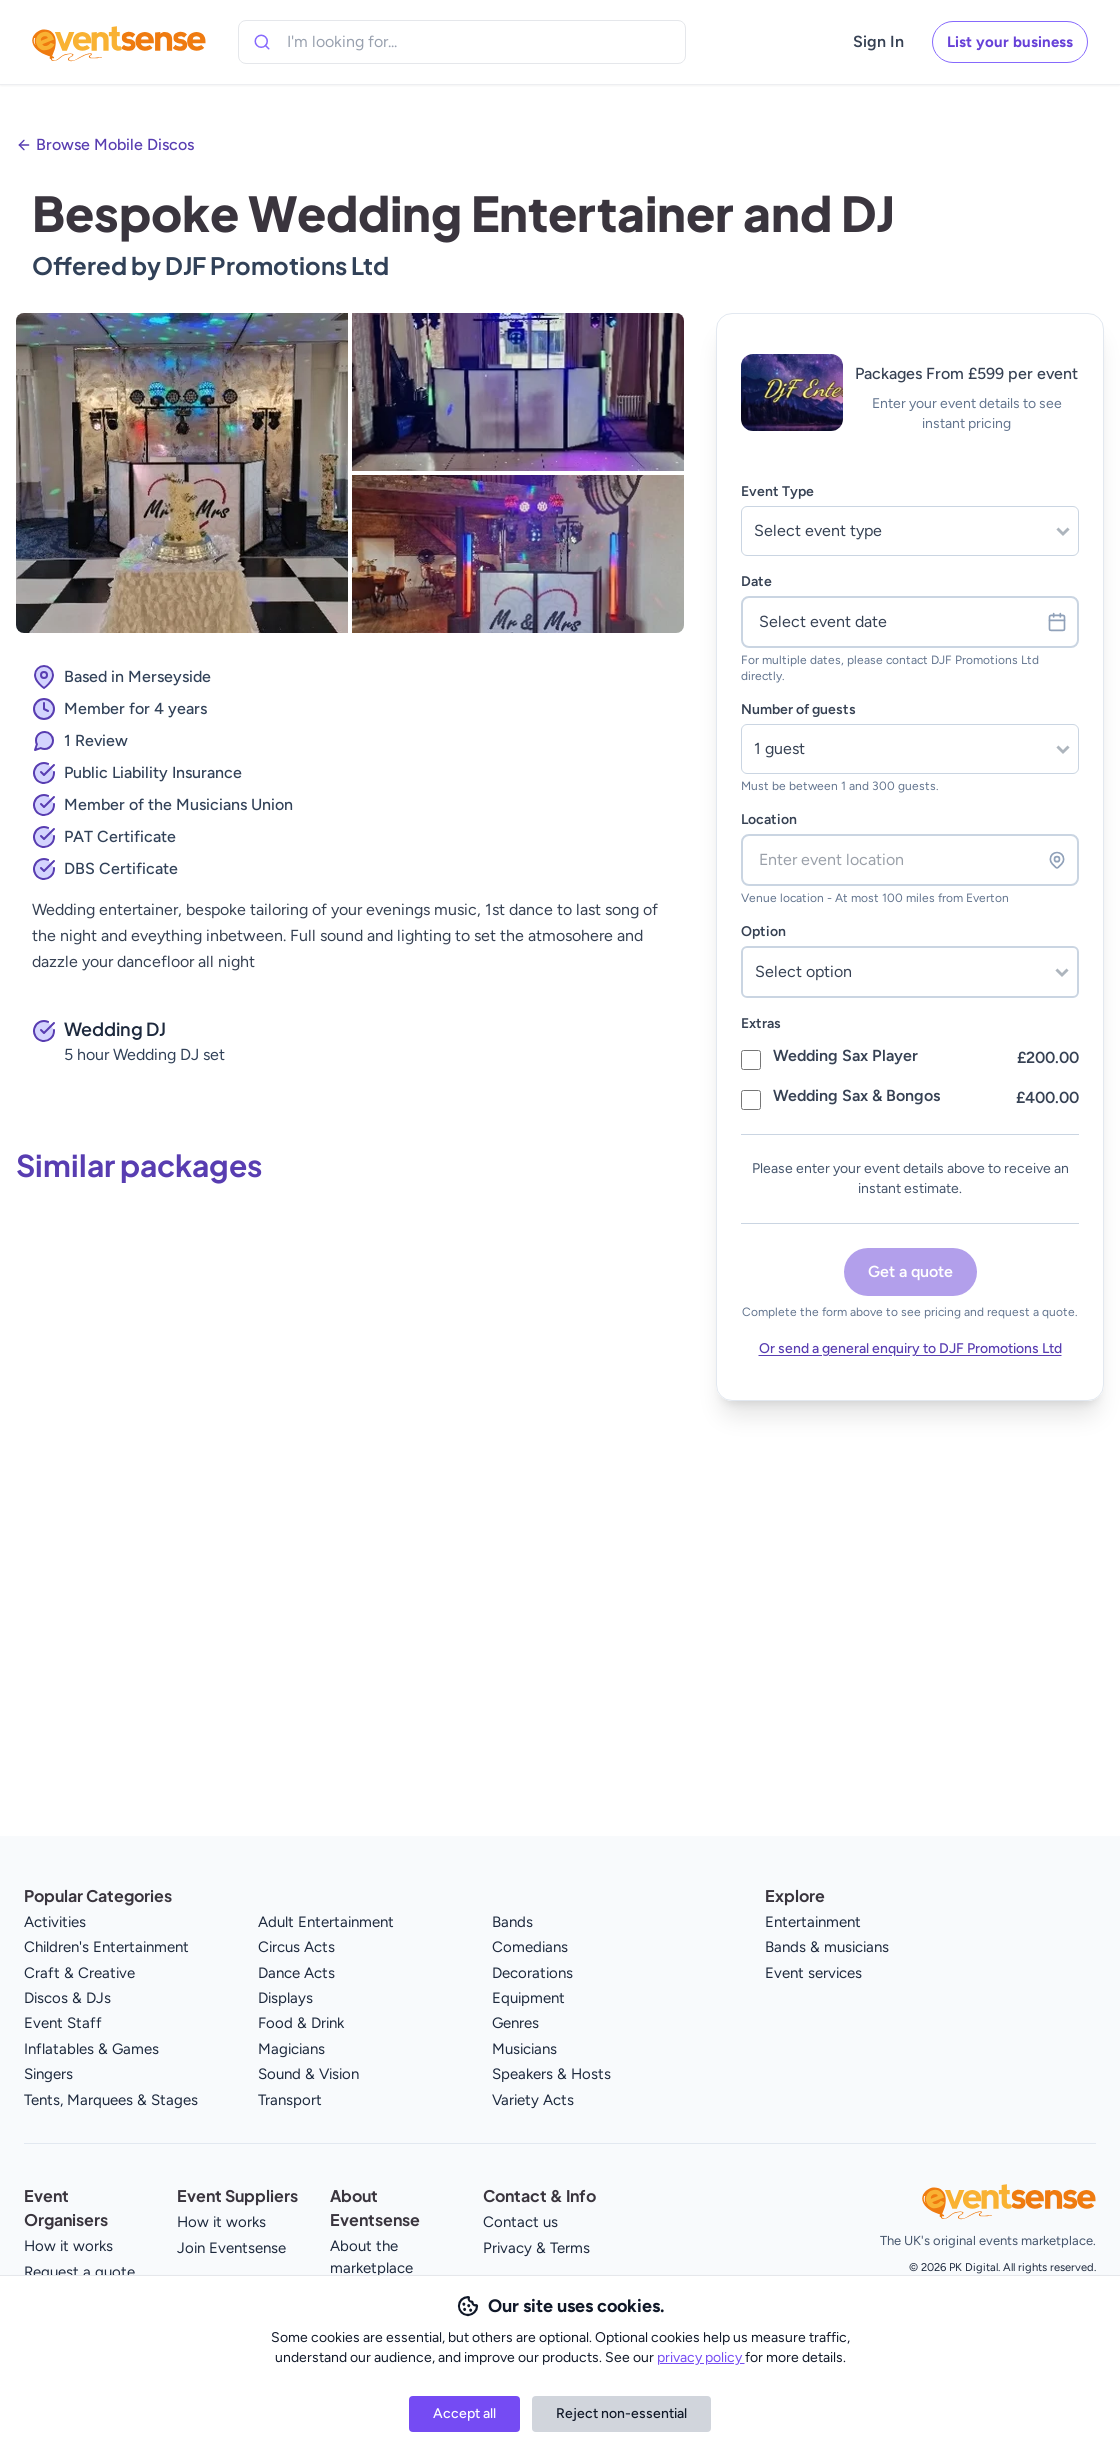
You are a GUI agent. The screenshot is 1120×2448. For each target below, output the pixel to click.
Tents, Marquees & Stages (111, 2100)
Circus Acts (296, 1947)
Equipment (528, 1998)
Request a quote (79, 2272)
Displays (285, 1998)
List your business (1010, 42)
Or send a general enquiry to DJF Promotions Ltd (910, 1348)
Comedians (530, 1947)
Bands (512, 1922)
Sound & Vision (308, 2074)
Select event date (913, 622)
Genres (515, 2023)
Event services (813, 1973)
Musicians (524, 2049)
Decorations (532, 1973)
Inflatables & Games (91, 2049)
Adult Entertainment (326, 1922)
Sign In (878, 41)
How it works (68, 2246)
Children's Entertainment (106, 1947)
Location (769, 819)
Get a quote (910, 1271)
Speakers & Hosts (551, 2074)
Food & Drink (301, 2023)
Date (756, 581)
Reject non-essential (621, 2413)
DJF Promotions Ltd (277, 265)
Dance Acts (296, 1973)
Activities (55, 1922)
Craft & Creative (79, 1973)
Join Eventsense (231, 2248)
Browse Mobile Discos (115, 144)
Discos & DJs (67, 1998)
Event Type (777, 491)
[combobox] (378, 42)
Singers (48, 2074)
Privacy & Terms (536, 2248)
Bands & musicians (827, 1947)
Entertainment (813, 1922)
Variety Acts (533, 2100)
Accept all (464, 2413)
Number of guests (798, 709)
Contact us (520, 2222)
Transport (290, 2100)
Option (763, 931)
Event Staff (63, 2023)
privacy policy (701, 2357)
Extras (761, 1023)
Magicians (291, 2049)
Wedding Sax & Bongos (856, 1095)
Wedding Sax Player (845, 1055)
